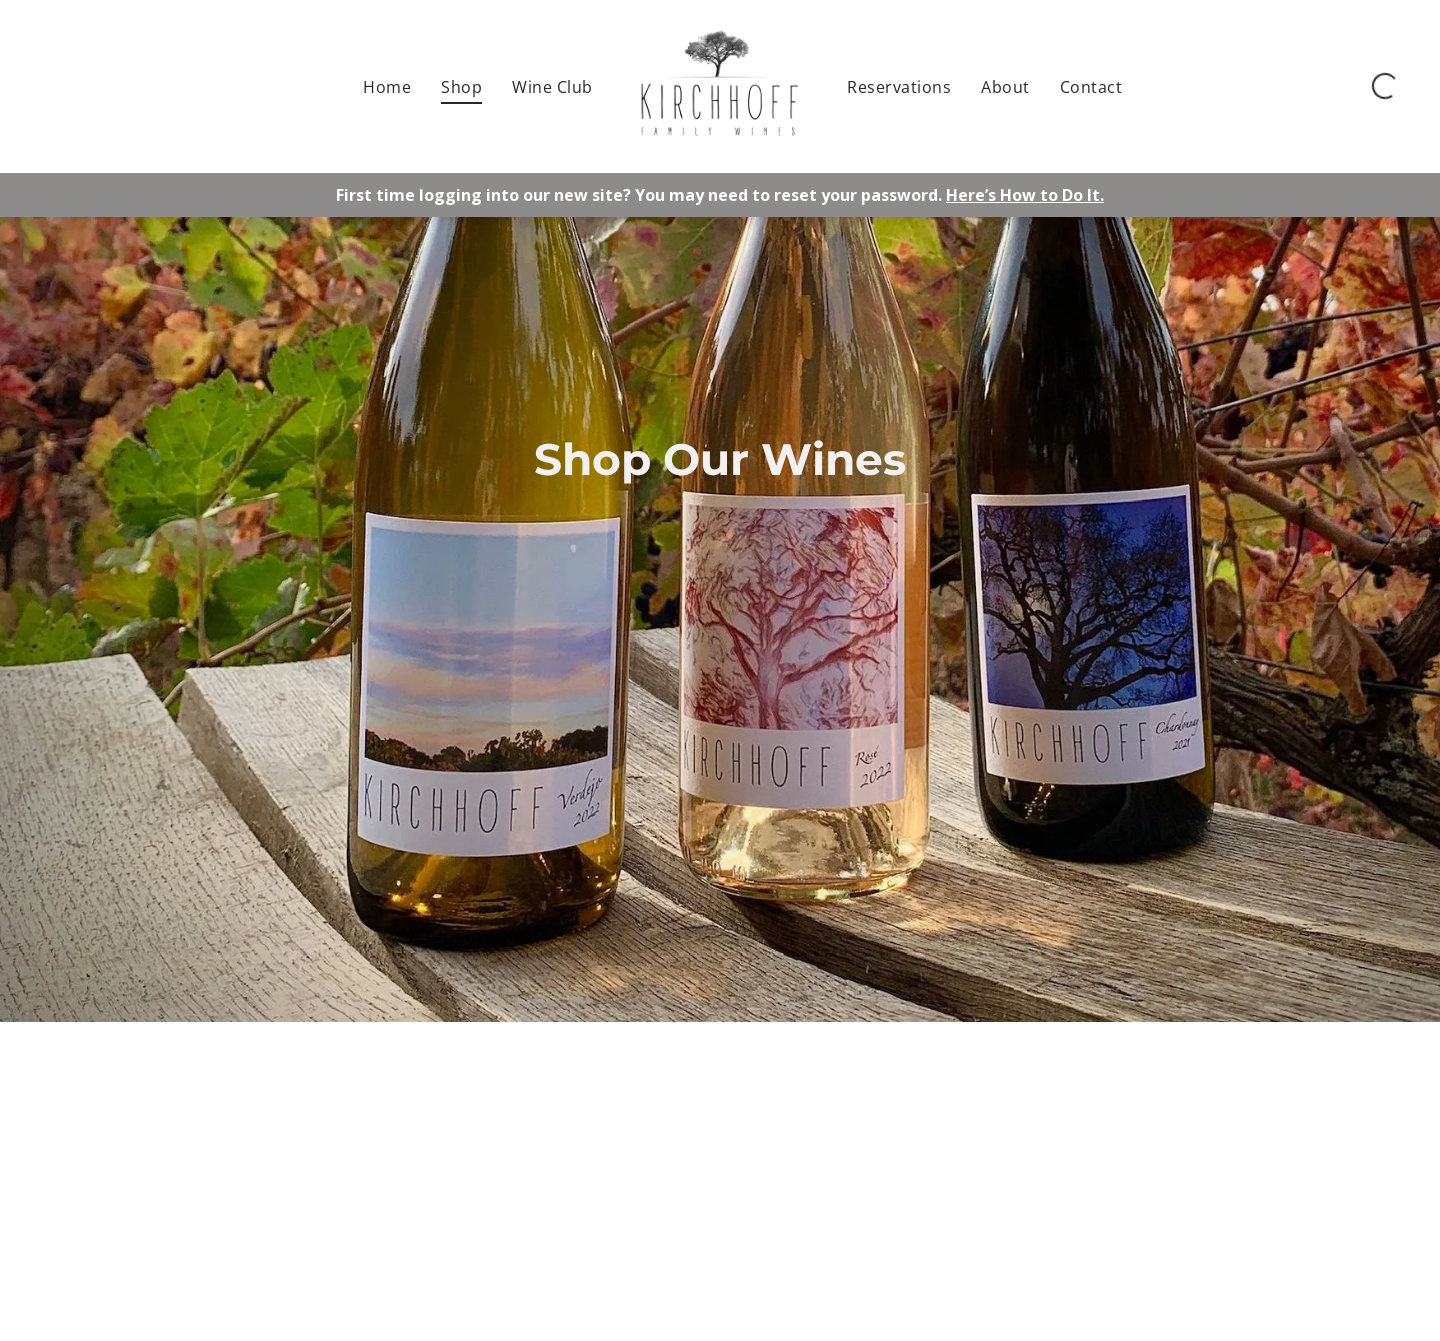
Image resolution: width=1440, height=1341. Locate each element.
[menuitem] (387, 86)
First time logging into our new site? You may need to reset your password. (639, 195)
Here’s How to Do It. (1025, 195)
